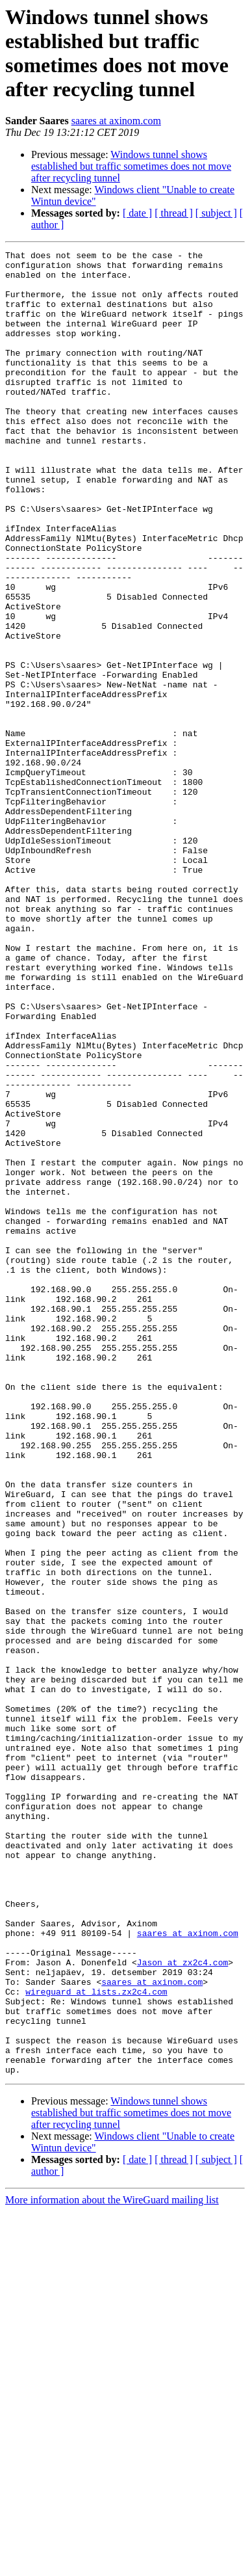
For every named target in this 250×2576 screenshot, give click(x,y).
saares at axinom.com (116, 120)
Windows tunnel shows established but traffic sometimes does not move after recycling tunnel (131, 166)
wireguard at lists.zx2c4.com (96, 2340)
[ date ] (137, 213)
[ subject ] (216, 213)
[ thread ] (174, 213)
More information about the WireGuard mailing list (112, 2564)
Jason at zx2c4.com (182, 2305)
